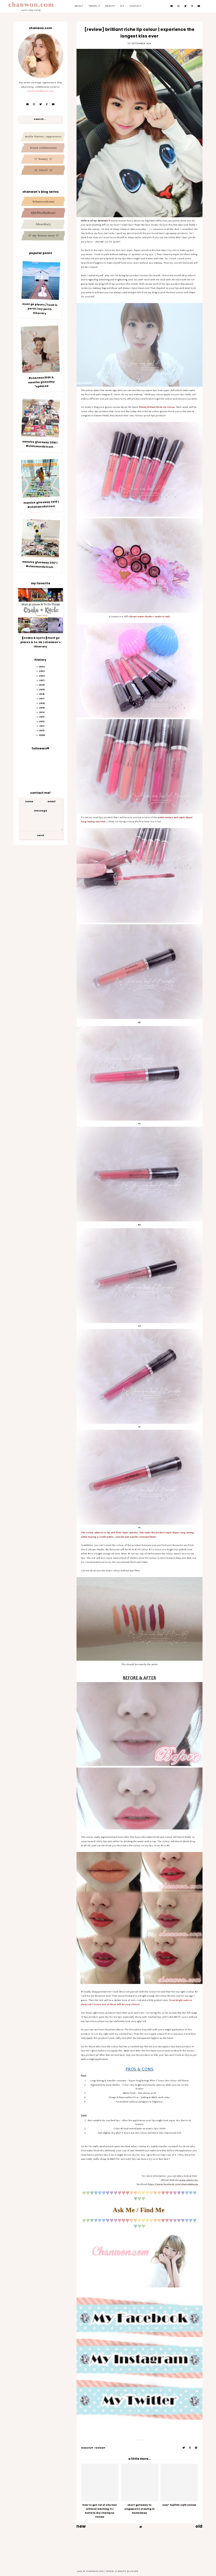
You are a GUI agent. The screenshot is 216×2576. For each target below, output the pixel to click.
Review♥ (99, 2447)
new (81, 2526)
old (198, 2526)
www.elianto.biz (188, 2180)
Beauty (110, 6)
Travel (93, 6)
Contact (136, 6)
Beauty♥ (87, 2447)
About (79, 6)
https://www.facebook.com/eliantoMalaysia (173, 2184)
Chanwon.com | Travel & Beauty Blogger (112, 2571)
